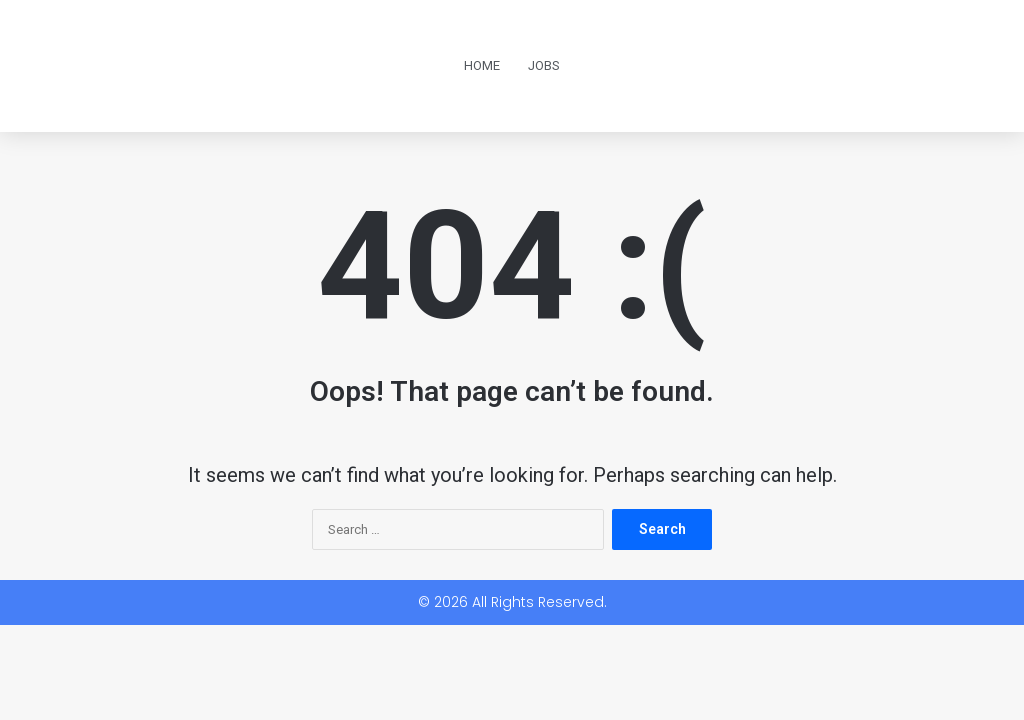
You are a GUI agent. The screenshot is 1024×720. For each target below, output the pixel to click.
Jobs (544, 65)
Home (482, 65)
